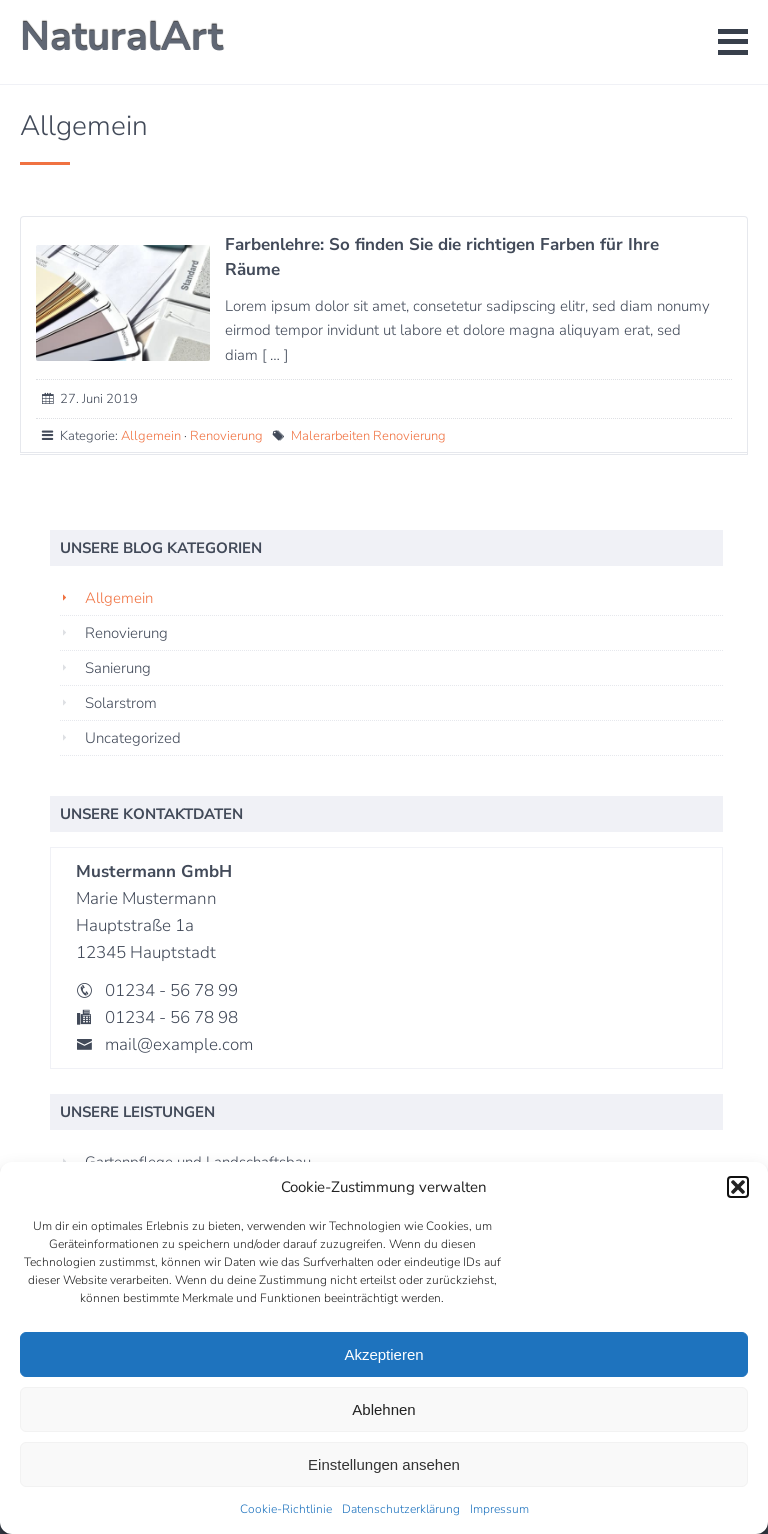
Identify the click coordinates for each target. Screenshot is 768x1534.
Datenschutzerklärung (401, 1509)
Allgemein (151, 436)
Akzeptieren (383, 1354)
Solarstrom (121, 703)
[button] (738, 1187)
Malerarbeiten (330, 436)
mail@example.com (179, 1044)
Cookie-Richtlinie (286, 1509)
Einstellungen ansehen (384, 1464)
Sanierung (118, 668)
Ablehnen (383, 1409)
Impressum (499, 1509)
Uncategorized (133, 738)
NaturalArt (121, 37)
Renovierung (226, 436)
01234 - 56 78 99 (171, 990)
